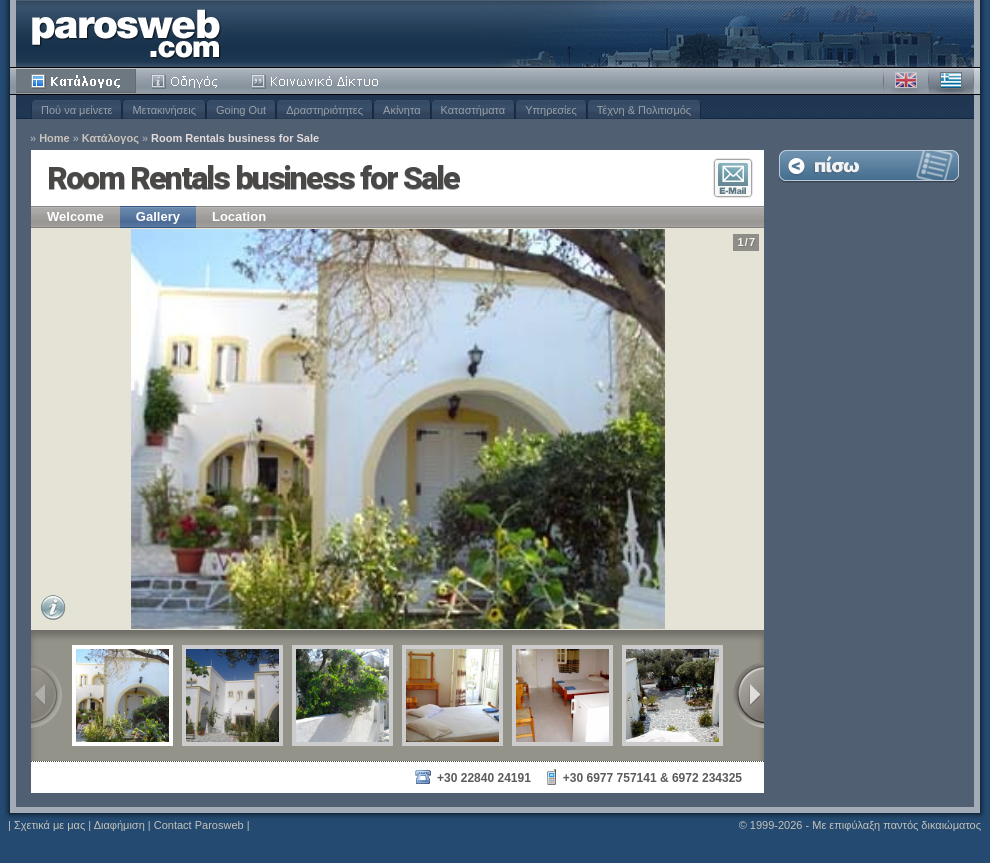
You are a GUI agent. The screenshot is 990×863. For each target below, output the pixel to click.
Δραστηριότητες (324, 110)
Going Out (241, 110)
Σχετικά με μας (49, 825)
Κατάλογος (76, 81)
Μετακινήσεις (164, 110)
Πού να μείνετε (76, 110)
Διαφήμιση (119, 825)
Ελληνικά (951, 81)
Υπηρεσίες (551, 110)
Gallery (158, 216)
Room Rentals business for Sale (235, 138)
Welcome (75, 216)
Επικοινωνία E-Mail (733, 178)
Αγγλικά (906, 81)
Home (54, 138)
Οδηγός (186, 81)
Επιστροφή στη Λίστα (869, 165)
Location (239, 216)
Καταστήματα (473, 110)
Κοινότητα (318, 81)
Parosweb (126, 33)
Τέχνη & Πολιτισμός (644, 110)
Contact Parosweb (199, 825)
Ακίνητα (401, 110)
